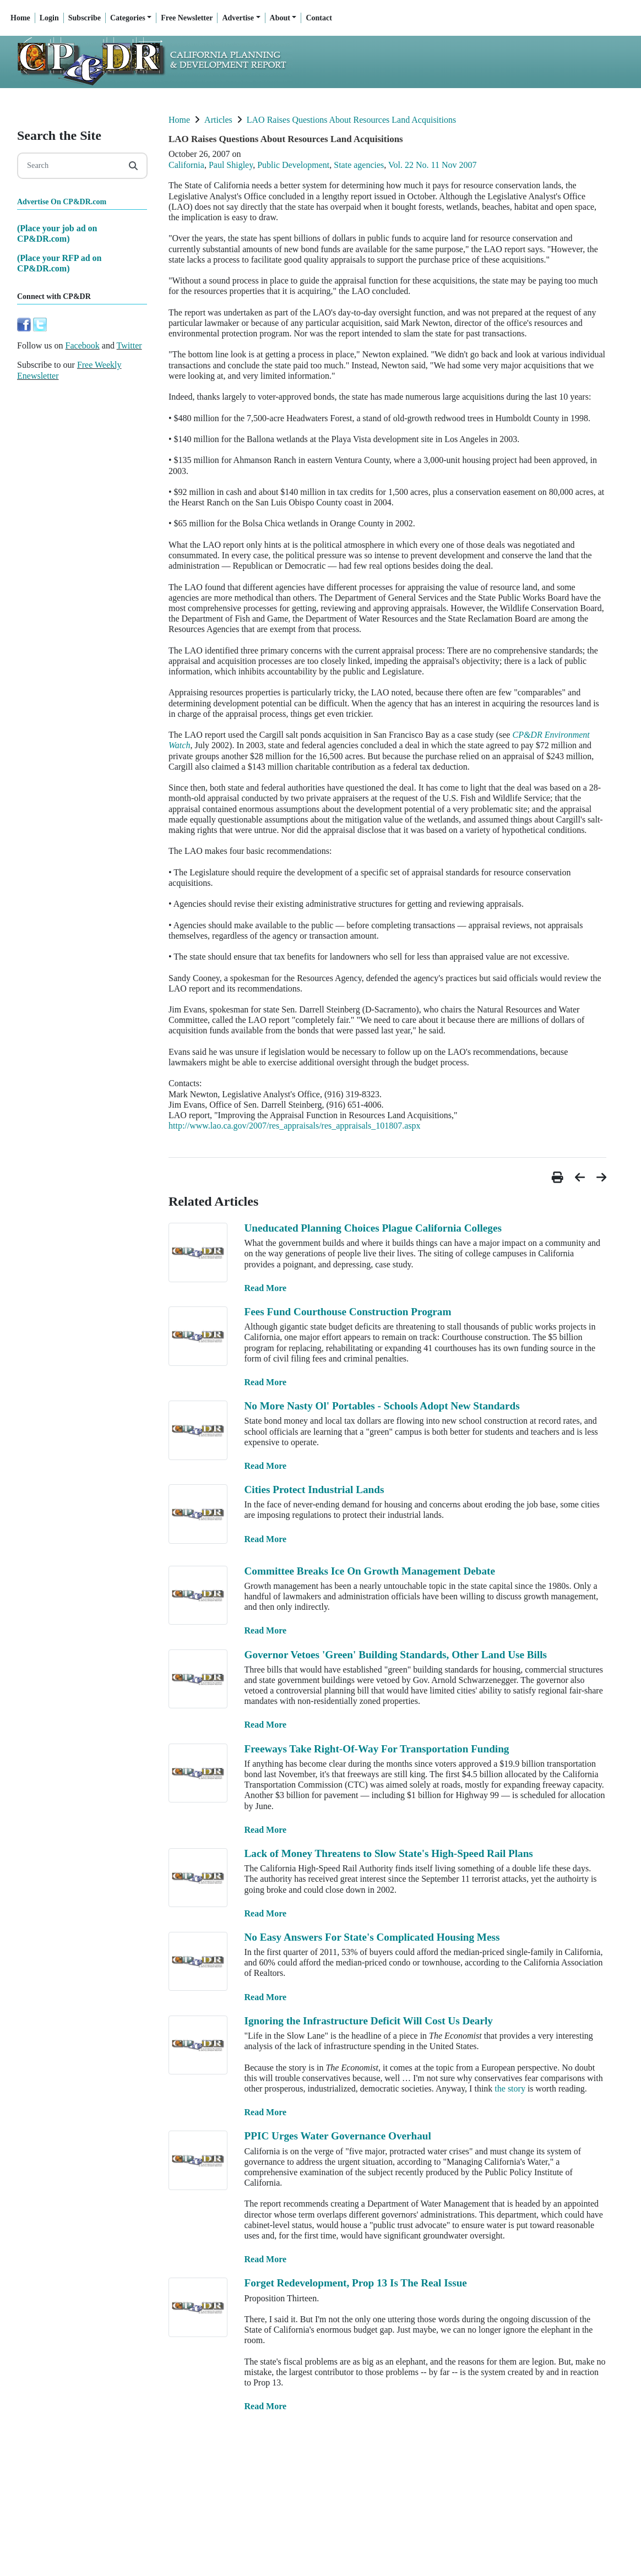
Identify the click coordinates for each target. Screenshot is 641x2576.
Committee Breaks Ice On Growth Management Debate (369, 1571)
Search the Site (59, 135)
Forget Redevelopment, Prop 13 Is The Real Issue (355, 2283)
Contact (319, 18)
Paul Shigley (231, 165)
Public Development (293, 165)
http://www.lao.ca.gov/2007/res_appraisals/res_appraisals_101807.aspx (295, 1125)
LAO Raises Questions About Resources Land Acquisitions (351, 119)
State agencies (359, 165)
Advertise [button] (238, 18)
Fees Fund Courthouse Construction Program (347, 1311)
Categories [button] (127, 18)
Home (20, 18)
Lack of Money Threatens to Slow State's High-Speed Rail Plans (388, 1853)
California (186, 165)
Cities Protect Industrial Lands (314, 1489)
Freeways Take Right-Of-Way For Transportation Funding (376, 1749)
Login (49, 18)
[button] (559, 1177)
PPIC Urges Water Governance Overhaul (337, 2136)
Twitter (129, 345)
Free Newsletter (187, 18)
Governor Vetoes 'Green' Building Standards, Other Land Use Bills (395, 1654)
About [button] (280, 18)
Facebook (83, 345)
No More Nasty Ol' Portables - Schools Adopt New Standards (381, 1406)
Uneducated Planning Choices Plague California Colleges (372, 1228)
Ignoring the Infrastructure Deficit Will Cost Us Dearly (368, 2021)
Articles (218, 119)
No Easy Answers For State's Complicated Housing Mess (371, 1937)
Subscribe (84, 18)
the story (510, 2088)
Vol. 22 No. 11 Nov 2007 (432, 165)
